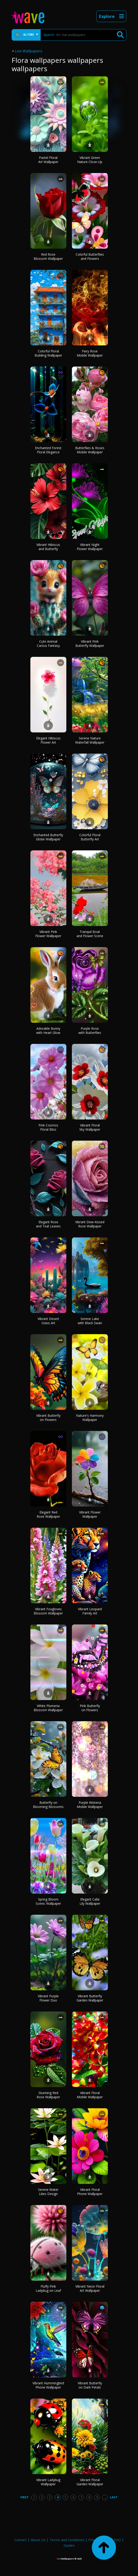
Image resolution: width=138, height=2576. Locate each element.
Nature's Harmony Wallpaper (90, 1417)
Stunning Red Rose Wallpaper (48, 2095)
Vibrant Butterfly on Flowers (48, 1417)
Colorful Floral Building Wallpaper (48, 353)
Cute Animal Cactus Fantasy (48, 643)
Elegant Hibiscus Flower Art (48, 740)
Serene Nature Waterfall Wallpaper (89, 740)
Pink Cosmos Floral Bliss (48, 1127)
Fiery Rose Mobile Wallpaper (90, 353)
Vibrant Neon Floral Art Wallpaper (89, 2288)
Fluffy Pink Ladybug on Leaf (48, 2288)
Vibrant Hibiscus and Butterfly (48, 546)
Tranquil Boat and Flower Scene (90, 933)
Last (114, 2497)
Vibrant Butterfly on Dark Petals (90, 2385)
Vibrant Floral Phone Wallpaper (90, 2191)
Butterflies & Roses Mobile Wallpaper (89, 450)
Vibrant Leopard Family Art (90, 1611)
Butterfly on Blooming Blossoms (48, 1804)
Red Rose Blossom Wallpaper (48, 256)
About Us (38, 2539)
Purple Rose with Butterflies (89, 1030)
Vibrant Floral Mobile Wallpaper (90, 2095)
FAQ (117, 2539)
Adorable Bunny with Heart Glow (48, 1030)
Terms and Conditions (66, 2539)
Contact (20, 2539)
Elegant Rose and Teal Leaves (48, 1224)
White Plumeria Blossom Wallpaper (48, 1708)
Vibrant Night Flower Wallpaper (90, 546)
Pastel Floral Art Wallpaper (48, 159)
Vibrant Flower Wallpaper (90, 1514)
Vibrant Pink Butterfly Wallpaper (89, 643)
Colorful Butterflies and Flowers (90, 256)
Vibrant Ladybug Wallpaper (48, 2482)
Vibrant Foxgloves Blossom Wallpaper (48, 1611)
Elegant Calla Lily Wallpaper (90, 1901)
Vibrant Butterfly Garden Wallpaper (90, 1998)
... (105, 2497)
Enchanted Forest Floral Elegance (48, 450)
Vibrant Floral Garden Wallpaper (90, 2482)
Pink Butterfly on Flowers (90, 1708)
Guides (69, 2545)
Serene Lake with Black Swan (90, 1320)
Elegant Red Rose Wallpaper (48, 1514)
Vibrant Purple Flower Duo (48, 1998)
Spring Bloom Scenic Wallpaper (48, 1901)
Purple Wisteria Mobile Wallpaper (90, 1804)
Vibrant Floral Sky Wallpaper (89, 1127)
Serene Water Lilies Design (48, 2191)
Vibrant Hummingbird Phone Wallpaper (48, 2385)
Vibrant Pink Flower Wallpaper (48, 933)
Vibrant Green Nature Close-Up (89, 159)
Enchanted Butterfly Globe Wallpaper (48, 837)
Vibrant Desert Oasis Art (48, 1320)
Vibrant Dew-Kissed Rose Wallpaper (89, 1224)
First (24, 2497)
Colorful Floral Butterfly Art (89, 837)
